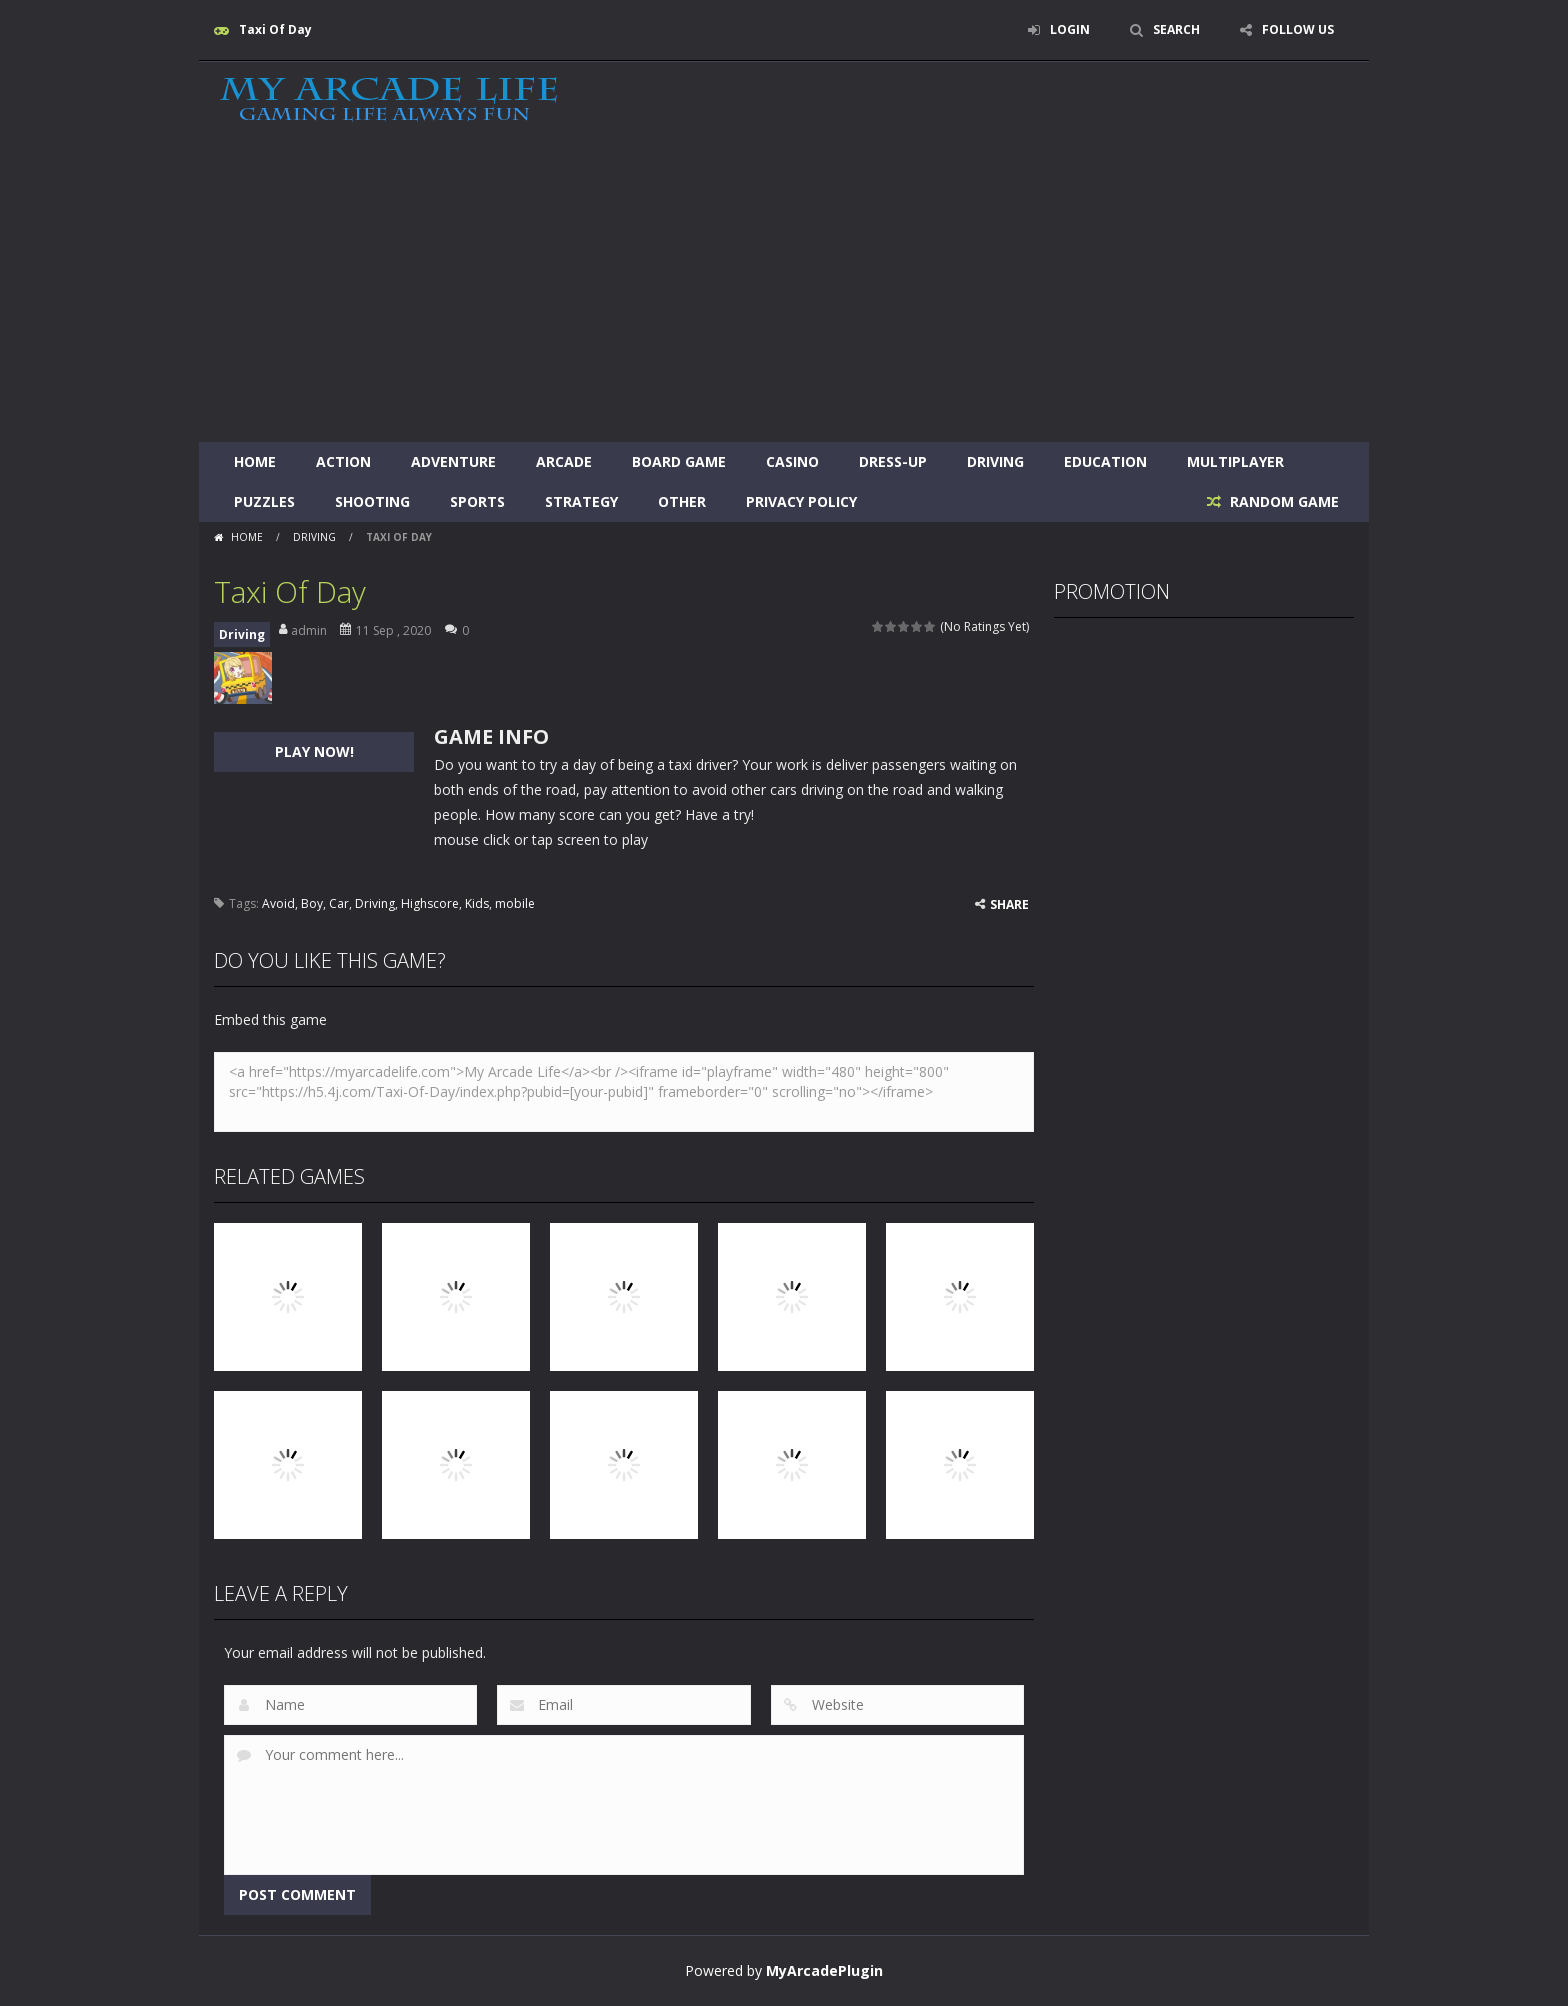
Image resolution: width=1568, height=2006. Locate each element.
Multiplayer (1235, 461)
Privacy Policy (801, 501)
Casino (792, 461)
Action (343, 461)
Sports (477, 501)
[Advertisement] (784, 292)
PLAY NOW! (314, 751)
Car (339, 903)
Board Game (679, 461)
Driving (995, 461)
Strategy (581, 501)
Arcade (564, 461)
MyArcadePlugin (824, 1970)
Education (1105, 461)
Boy (312, 903)
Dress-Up (893, 461)
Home (255, 461)
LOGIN (1070, 29)
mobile (515, 903)
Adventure (453, 461)
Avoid (278, 903)
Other (682, 501)
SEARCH (1176, 29)
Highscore (430, 903)
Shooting (372, 501)
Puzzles (264, 501)
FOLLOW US (1298, 29)
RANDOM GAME (1282, 501)
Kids (477, 903)
